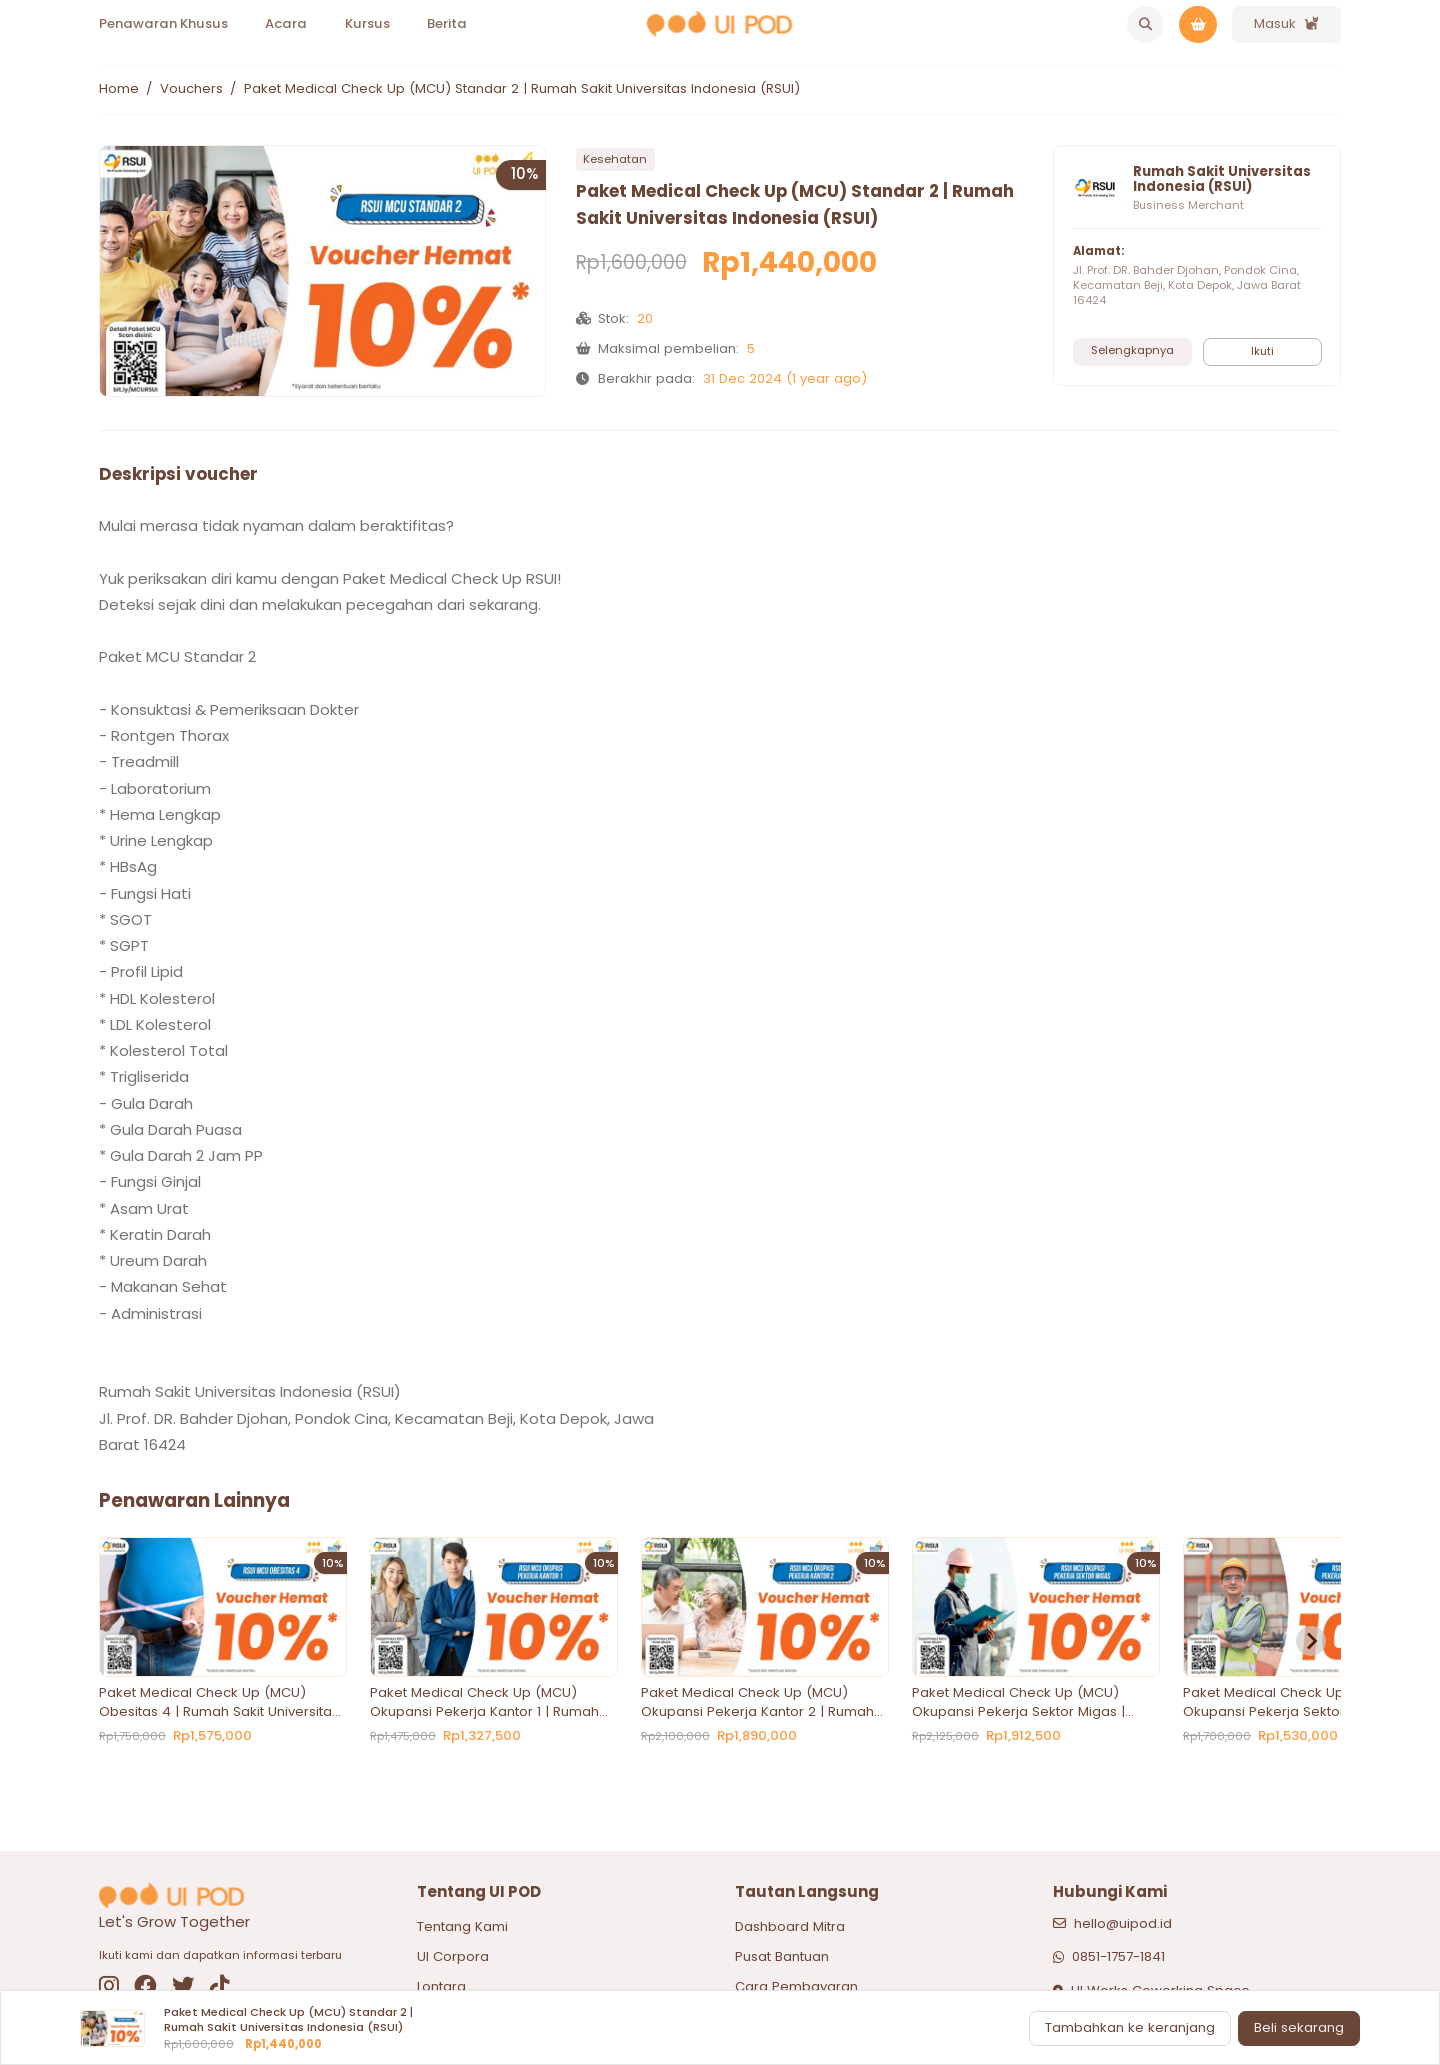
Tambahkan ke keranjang (1130, 2027)
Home (119, 89)
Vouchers (191, 89)
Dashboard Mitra (790, 1926)
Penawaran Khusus (163, 23)
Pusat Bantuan (782, 1956)
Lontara (441, 1986)
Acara (286, 23)
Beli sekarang (1299, 2027)
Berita (447, 23)
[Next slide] (1311, 1641)
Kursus (367, 23)
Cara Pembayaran (796, 1986)
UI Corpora (453, 1956)
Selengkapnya (1132, 350)
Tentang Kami (462, 1926)
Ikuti (1262, 351)
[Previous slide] (129, 1641)
